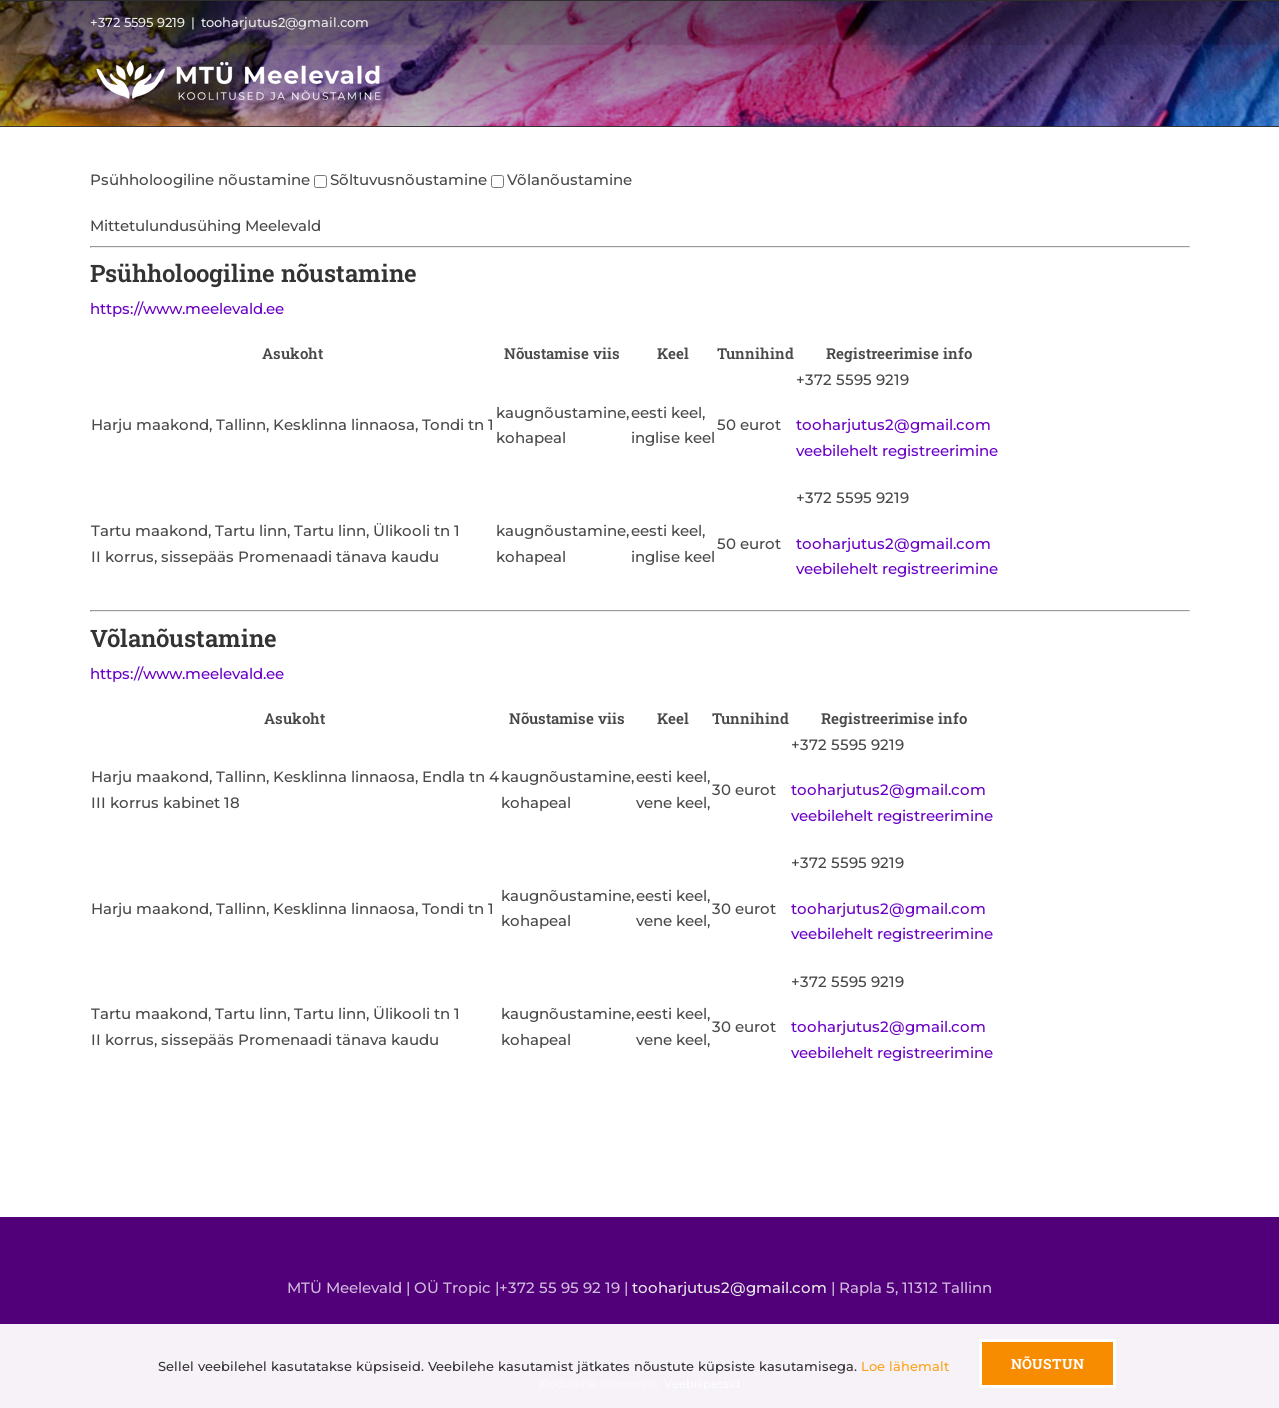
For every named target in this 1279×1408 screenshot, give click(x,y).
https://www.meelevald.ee (187, 308)
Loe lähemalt (905, 1366)
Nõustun (1047, 1363)
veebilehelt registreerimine (899, 450)
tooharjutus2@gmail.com (285, 22)
